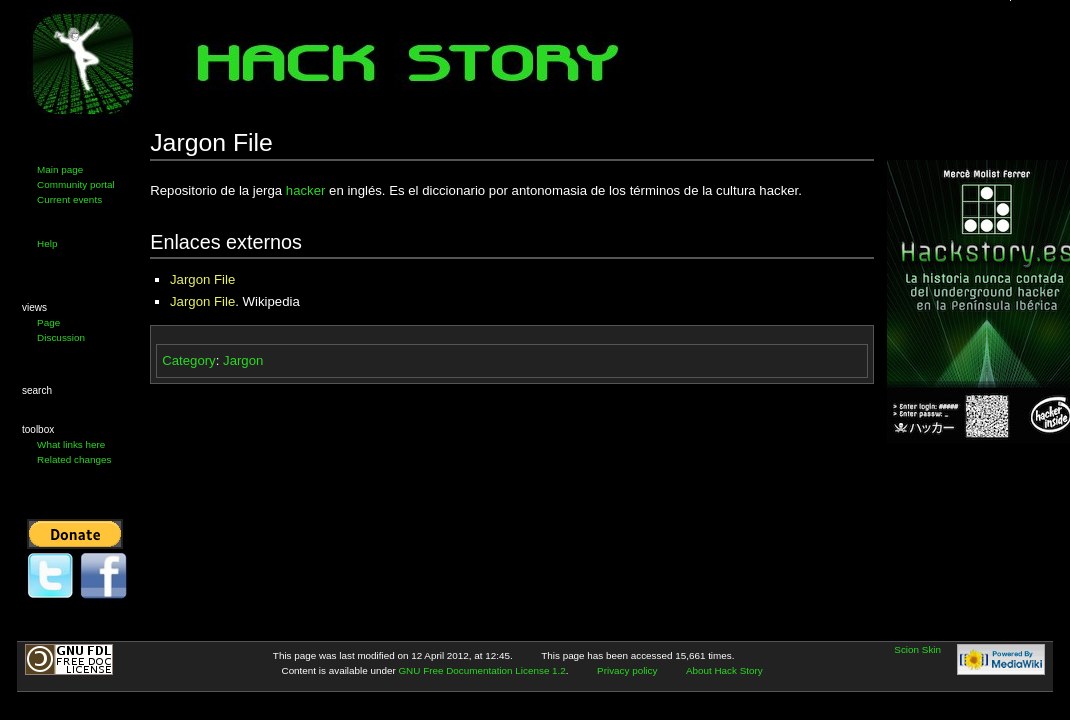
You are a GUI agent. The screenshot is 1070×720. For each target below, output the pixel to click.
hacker (306, 190)
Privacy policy (627, 670)
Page (48, 322)
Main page (60, 169)
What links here (71, 444)
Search (37, 390)
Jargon (243, 360)
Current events (69, 199)
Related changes (74, 459)
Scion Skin (917, 649)
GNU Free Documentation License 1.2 (481, 670)
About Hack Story (724, 670)
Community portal (76, 184)
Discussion (61, 337)
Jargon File (202, 279)
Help (47, 243)
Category (189, 360)
